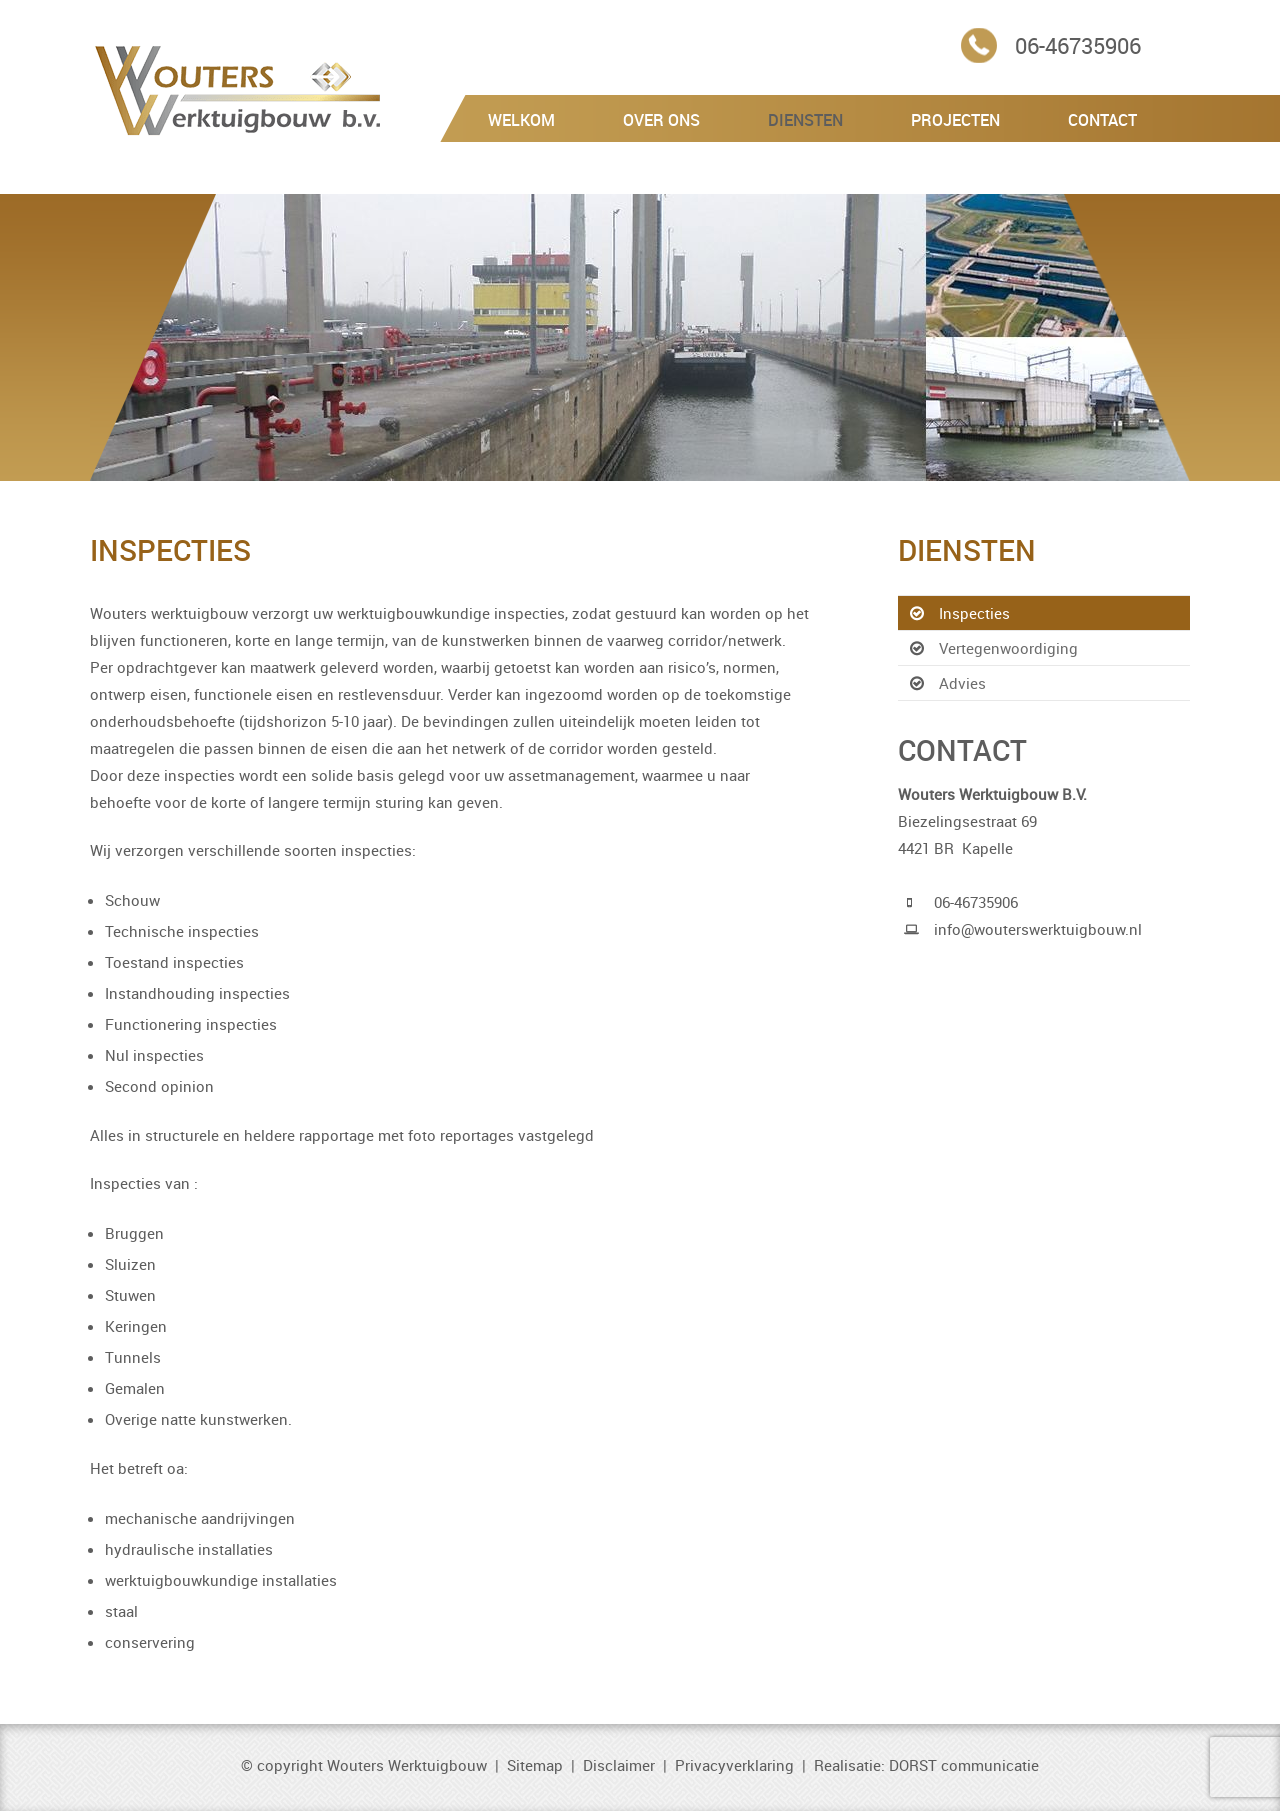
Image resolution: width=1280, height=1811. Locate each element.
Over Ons (661, 120)
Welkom (521, 120)
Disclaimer (619, 1765)
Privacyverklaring (734, 1765)
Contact (1102, 120)
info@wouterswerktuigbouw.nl (1038, 929)
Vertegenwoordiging (1008, 648)
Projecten (955, 120)
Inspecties (974, 613)
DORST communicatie (964, 1765)
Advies (962, 683)
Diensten (805, 120)
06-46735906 (1078, 45)
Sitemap (535, 1765)
